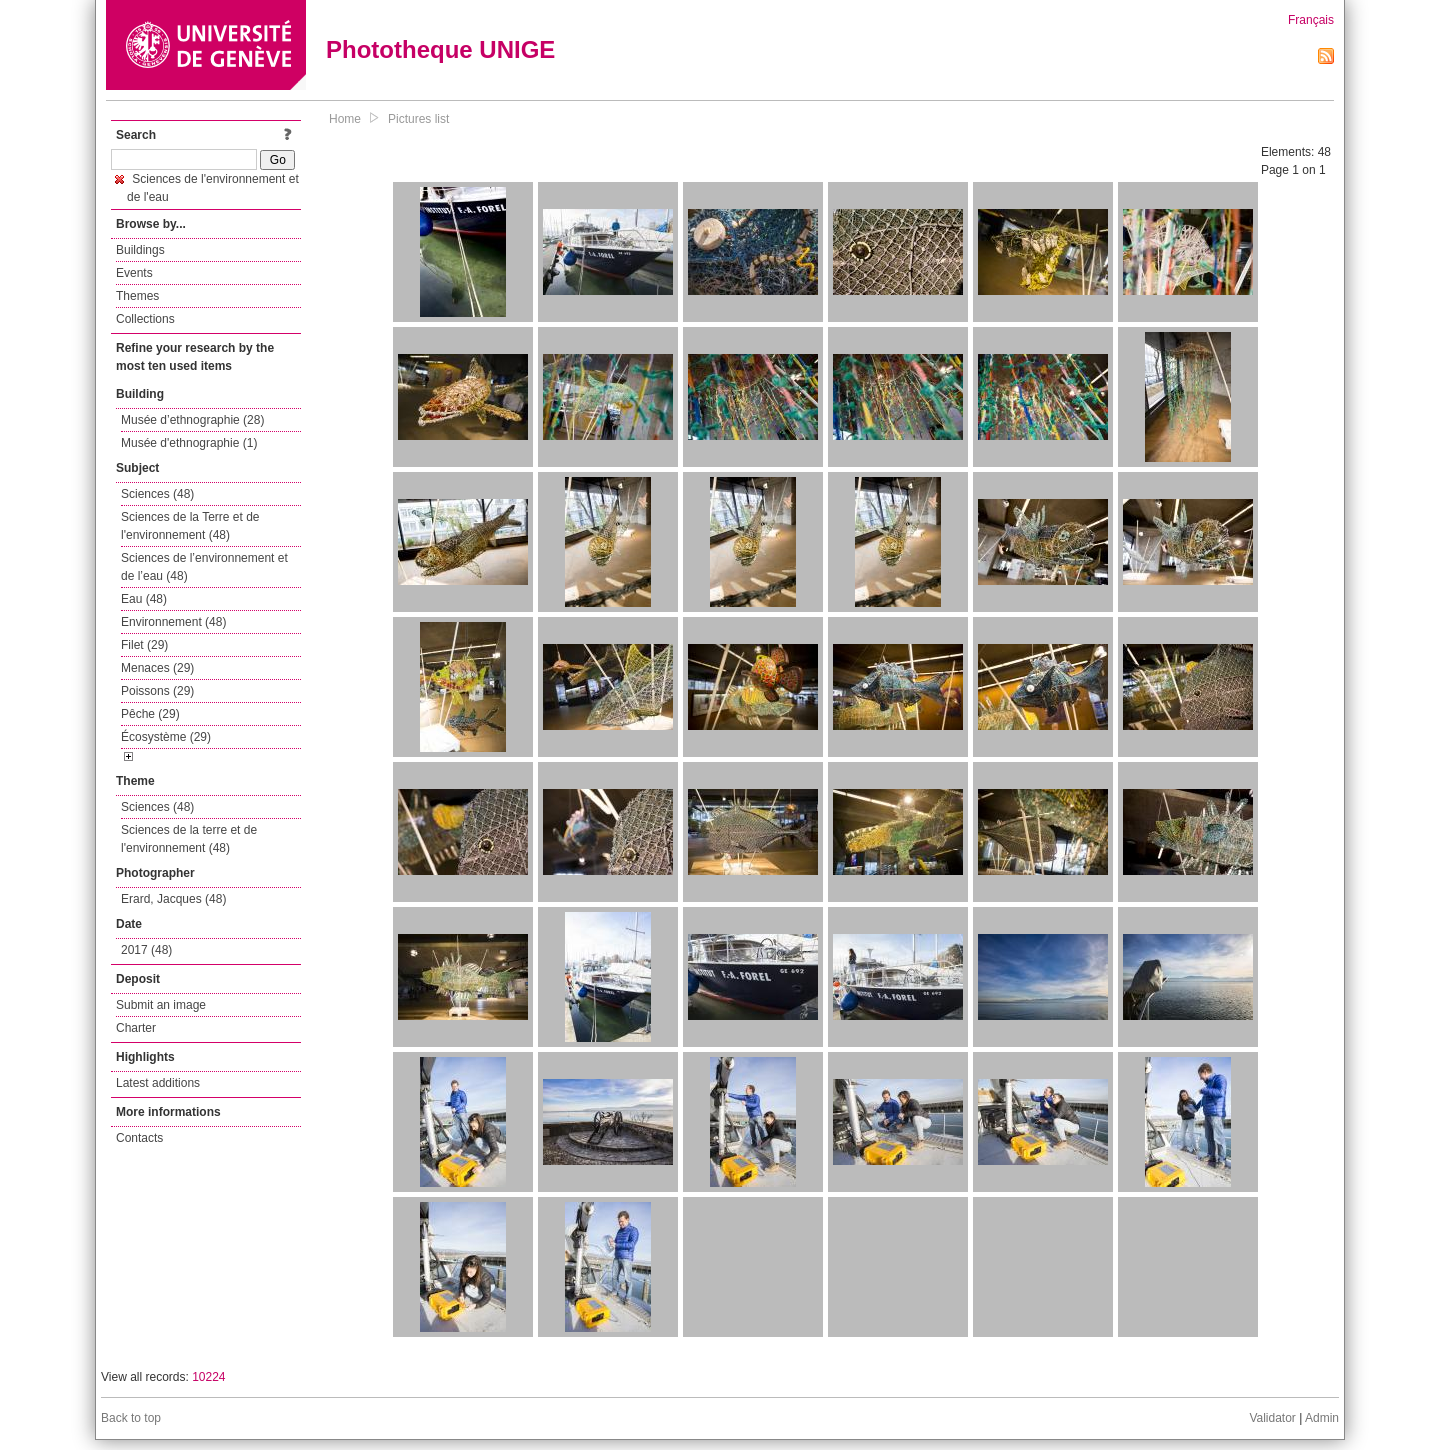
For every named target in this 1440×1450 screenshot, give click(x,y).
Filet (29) (144, 645)
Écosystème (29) (166, 737)
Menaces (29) (157, 668)
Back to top (131, 1418)
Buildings (140, 250)
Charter (136, 1028)
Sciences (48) (157, 494)
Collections (145, 319)
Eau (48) (144, 599)
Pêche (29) (150, 714)
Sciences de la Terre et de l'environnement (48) (190, 526)
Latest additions (158, 1083)
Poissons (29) (157, 691)
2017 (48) (146, 950)
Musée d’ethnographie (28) (192, 420)
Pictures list (418, 119)
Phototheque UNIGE (440, 49)
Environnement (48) (173, 622)
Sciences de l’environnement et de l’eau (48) (204, 567)
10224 (208, 1377)
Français (1311, 20)
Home (345, 119)
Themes (137, 296)
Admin (1322, 1418)
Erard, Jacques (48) (173, 899)
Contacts (139, 1138)
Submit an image (161, 1005)
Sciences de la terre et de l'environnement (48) (189, 839)
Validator (1272, 1418)
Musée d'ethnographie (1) (189, 443)
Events (134, 273)
